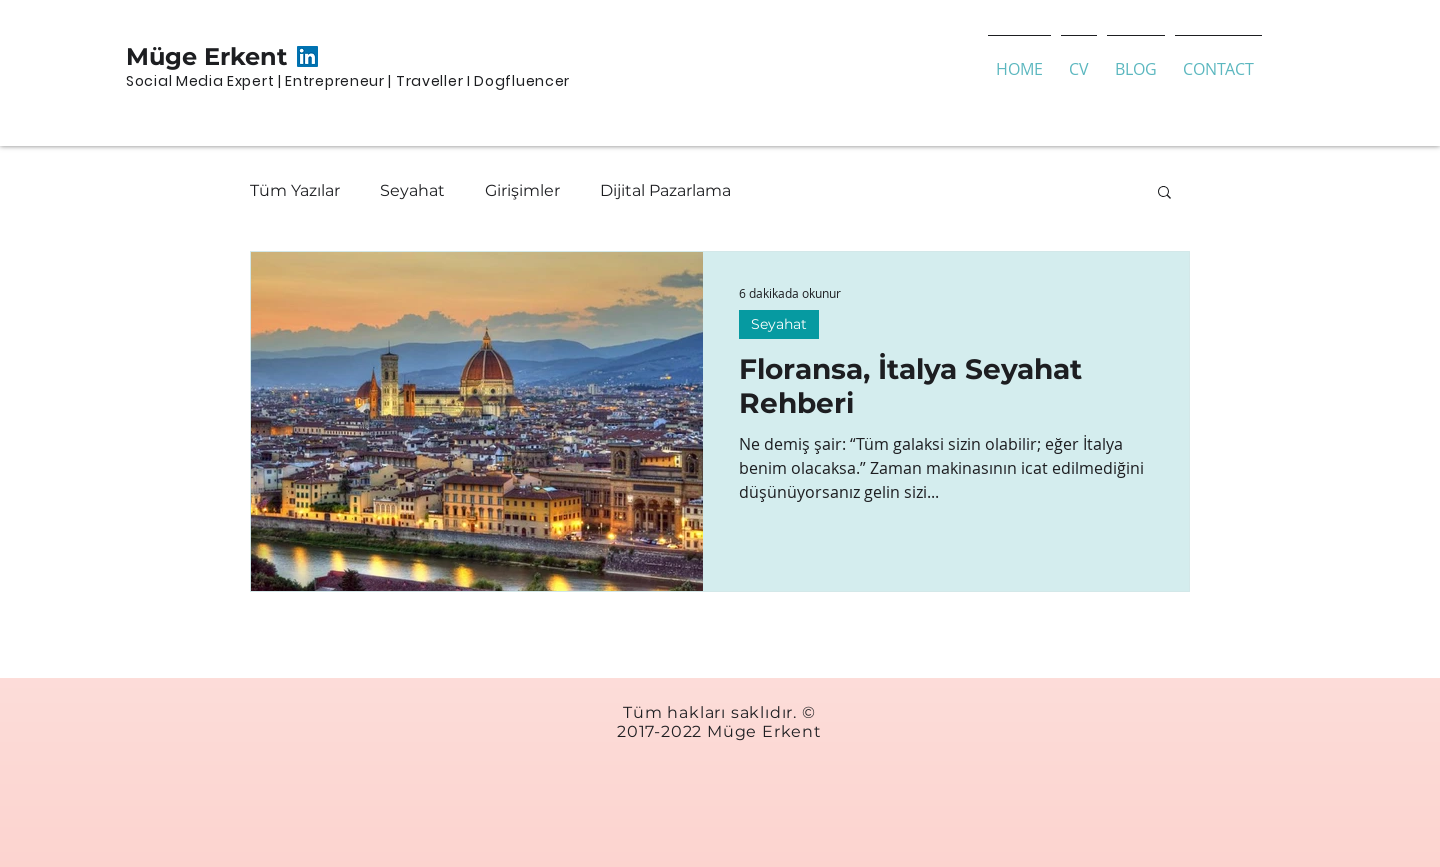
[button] (1164, 193)
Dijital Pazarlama (665, 190)
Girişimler (522, 190)
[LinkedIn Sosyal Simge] (307, 56)
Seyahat (412, 190)
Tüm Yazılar (295, 190)
